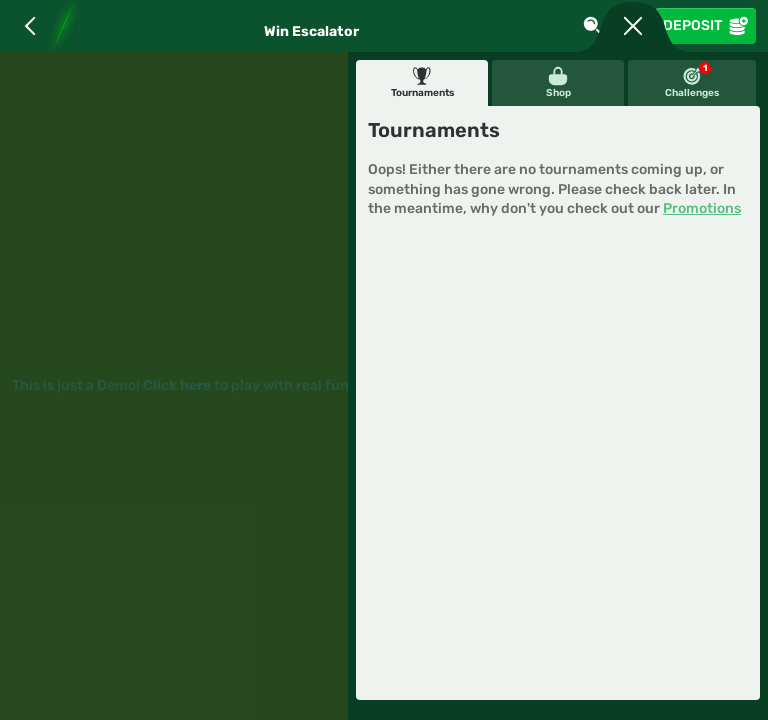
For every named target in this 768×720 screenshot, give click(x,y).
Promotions (702, 208)
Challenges (692, 81)
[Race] (633, 26)
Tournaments (422, 82)
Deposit (705, 26)
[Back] (30, 26)
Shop (558, 82)
